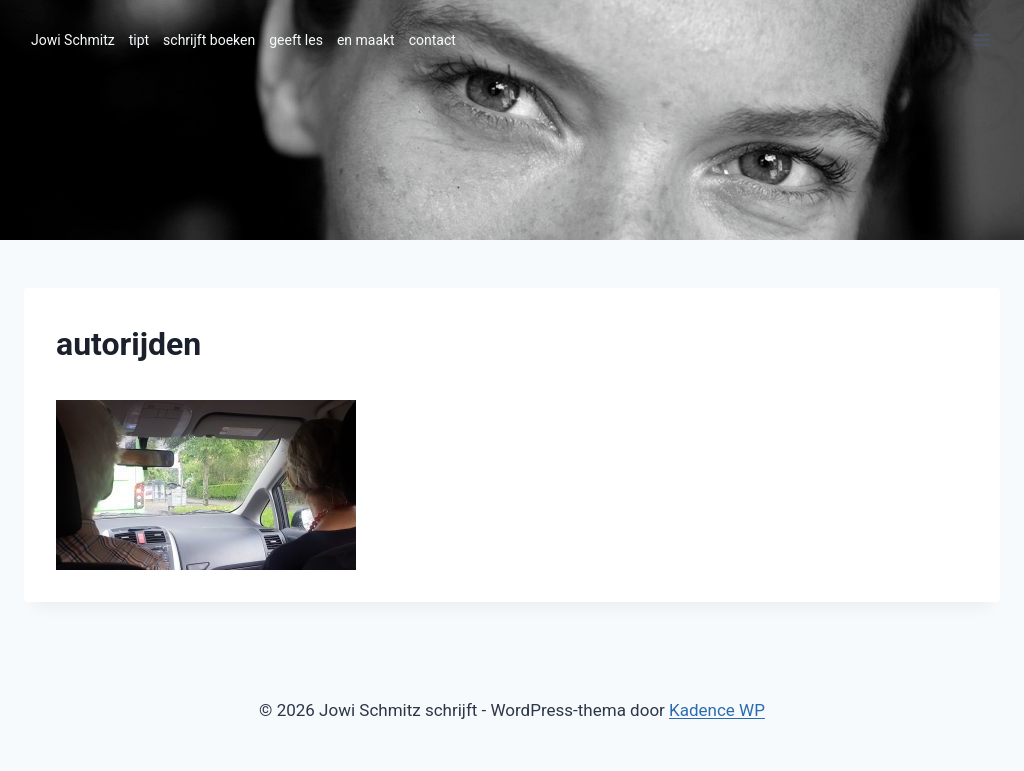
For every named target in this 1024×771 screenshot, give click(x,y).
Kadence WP (717, 710)
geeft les (296, 40)
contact (432, 40)
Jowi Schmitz (73, 40)
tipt (139, 40)
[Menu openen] (981, 39)
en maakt (366, 40)
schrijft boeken (209, 40)
